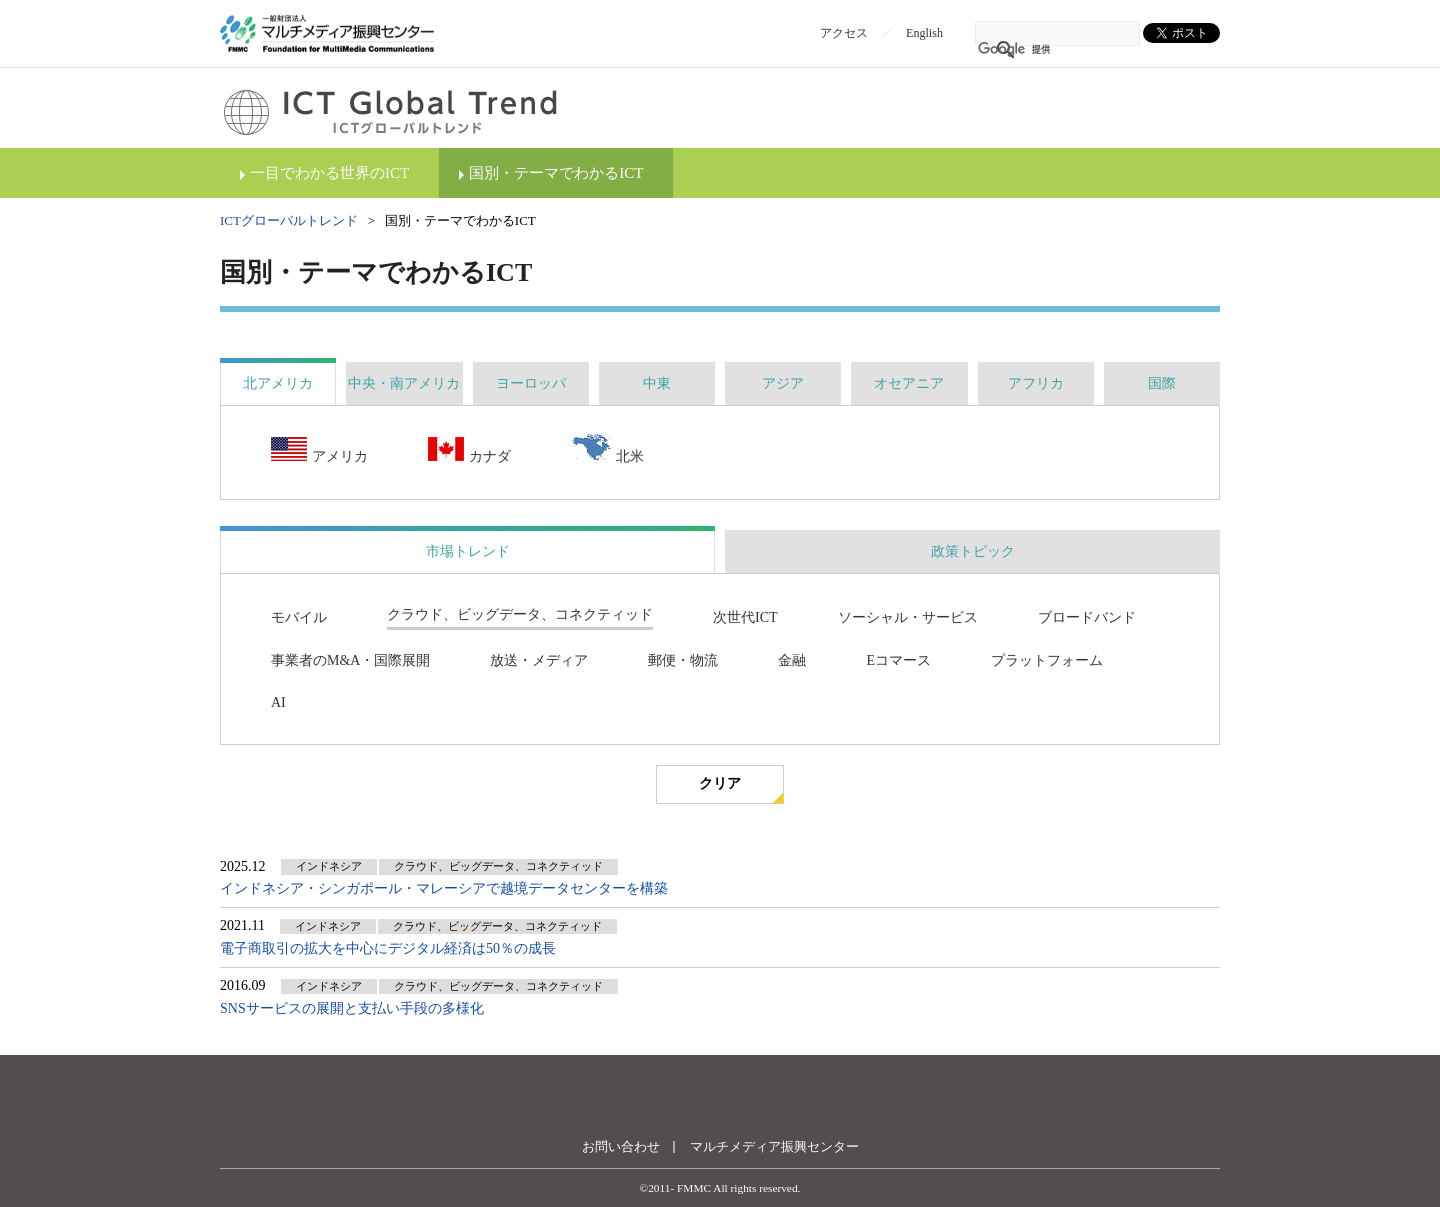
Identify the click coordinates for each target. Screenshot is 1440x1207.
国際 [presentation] (1162, 383)
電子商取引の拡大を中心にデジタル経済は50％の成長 (388, 948)
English (924, 33)
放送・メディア (539, 660)
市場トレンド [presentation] (468, 551)
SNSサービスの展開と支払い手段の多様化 (352, 1008)
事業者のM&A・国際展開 (350, 660)
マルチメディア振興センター (774, 1146)
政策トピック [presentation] (973, 551)
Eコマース (898, 660)
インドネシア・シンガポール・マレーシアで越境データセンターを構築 (444, 888)
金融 (792, 660)
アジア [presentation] (783, 383)
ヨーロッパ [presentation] (531, 383)
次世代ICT (745, 617)
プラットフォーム (1047, 660)
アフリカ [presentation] (1036, 383)
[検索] (1031, 50)
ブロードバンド (1087, 617)
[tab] (278, 383)
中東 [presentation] (657, 383)
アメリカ (319, 451)
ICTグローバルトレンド (289, 220)
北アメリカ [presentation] (278, 383)
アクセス (844, 33)
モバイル (299, 617)
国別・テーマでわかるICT (556, 173)
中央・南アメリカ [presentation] (404, 383)
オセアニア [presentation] (909, 383)
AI (278, 702)
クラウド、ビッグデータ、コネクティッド (520, 614)
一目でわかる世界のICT (329, 173)
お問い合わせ (621, 1146)
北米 (607, 450)
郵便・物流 (683, 660)
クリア (720, 783)
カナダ (469, 451)
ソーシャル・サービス (908, 617)
